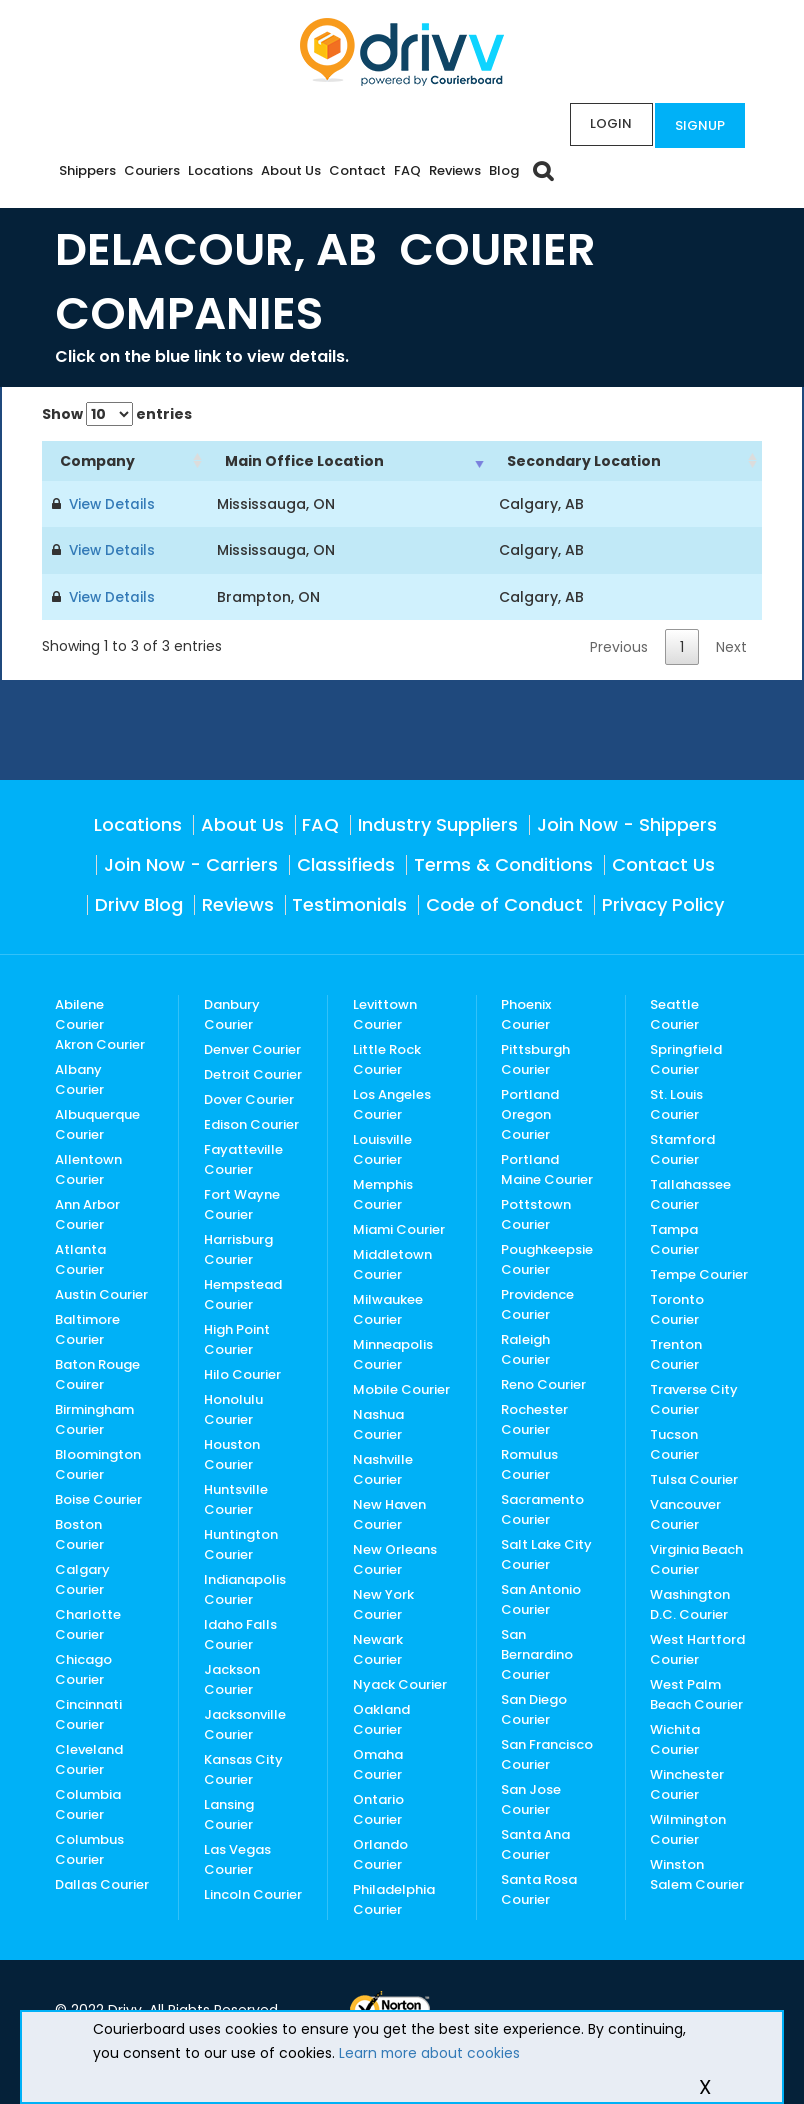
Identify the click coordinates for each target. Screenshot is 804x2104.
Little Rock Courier (387, 1057)
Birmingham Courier (94, 1417)
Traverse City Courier (694, 1397)
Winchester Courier (687, 1782)
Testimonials (349, 902)
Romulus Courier (529, 1462)
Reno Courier (543, 1382)
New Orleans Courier (395, 1557)
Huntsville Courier (236, 1497)
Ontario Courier (378, 1807)
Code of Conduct (504, 902)
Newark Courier (378, 1647)
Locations (220, 170)
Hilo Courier (242, 1372)
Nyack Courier (400, 1682)
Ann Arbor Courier (87, 1212)
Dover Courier (249, 1097)
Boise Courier (98, 1497)
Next (731, 645)
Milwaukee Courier (388, 1307)
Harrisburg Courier (238, 1247)
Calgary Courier (82, 1577)
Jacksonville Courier (245, 1722)
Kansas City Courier (243, 1767)
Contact (357, 170)
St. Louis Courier (676, 1102)
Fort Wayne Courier (242, 1202)
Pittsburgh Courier (535, 1057)
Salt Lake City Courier (546, 1552)
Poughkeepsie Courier (547, 1257)
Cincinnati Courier (88, 1712)
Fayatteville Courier (243, 1157)
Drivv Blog (139, 902)
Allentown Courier (88, 1167)
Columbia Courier (88, 1802)
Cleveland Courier (89, 1757)
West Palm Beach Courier (696, 1692)
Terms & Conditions (503, 862)
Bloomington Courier (98, 1462)
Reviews (455, 170)
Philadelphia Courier (394, 1897)
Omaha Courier (378, 1762)
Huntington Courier (241, 1542)
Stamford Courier (682, 1147)
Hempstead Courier (243, 1292)
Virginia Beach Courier (696, 1557)
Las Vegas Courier (237, 1857)
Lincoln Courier (253, 1892)
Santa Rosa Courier (539, 1887)
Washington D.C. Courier (690, 1602)
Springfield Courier (686, 1057)
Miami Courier (399, 1227)
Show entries (117, 414)
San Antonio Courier (541, 1597)
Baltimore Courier (87, 1327)
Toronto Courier (677, 1307)
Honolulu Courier (233, 1407)
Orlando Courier (380, 1852)
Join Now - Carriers (191, 862)
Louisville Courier (382, 1147)
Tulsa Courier (694, 1477)
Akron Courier (100, 1042)
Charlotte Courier (88, 1622)
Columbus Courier (89, 1847)
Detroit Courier (253, 1072)
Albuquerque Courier (97, 1122)
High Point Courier (237, 1337)
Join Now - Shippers (627, 822)
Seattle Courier (674, 1012)
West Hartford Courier (697, 1647)
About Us (291, 170)
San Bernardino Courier (537, 1652)
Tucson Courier (674, 1442)
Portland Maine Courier (547, 1167)
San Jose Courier (531, 1797)
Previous (619, 645)
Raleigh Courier (525, 1347)
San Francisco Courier (547, 1752)
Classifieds (346, 862)
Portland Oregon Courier (530, 1112)
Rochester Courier (534, 1417)
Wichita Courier (675, 1737)
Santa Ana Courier (535, 1842)
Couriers (152, 170)
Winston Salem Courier (697, 1872)
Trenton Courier (676, 1352)
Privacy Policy (663, 902)
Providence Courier (537, 1302)
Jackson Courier (232, 1677)
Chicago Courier (83, 1667)
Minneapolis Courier (393, 1352)
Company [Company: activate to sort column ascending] (97, 461)
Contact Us (663, 862)
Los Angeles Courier (392, 1102)
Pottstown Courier (536, 1212)
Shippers (87, 170)
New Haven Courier (389, 1512)
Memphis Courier (383, 1192)
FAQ (407, 170)
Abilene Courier (79, 1012)
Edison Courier (251, 1122)
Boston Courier (79, 1532)
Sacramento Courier (542, 1507)
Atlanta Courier (80, 1257)
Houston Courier (232, 1452)
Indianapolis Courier (245, 1587)
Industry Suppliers (438, 822)
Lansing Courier (229, 1812)
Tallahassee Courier (690, 1192)
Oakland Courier (381, 1717)
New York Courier (383, 1602)
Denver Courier (252, 1047)
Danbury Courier (232, 1012)
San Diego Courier (534, 1707)
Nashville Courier (383, 1467)
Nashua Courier (378, 1422)
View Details (109, 504)
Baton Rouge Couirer (97, 1372)
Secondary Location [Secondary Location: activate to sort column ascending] (584, 461)
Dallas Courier (102, 1882)
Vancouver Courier (685, 1512)
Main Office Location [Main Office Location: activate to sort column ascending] (304, 461)
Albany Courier (79, 1077)
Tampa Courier (674, 1237)
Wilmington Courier (688, 1827)
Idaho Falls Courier (240, 1632)
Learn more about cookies (430, 2053)
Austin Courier (101, 1292)
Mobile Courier (401, 1387)
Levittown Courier (385, 1012)
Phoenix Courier (526, 1012)
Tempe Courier (699, 1272)
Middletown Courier (392, 1262)
